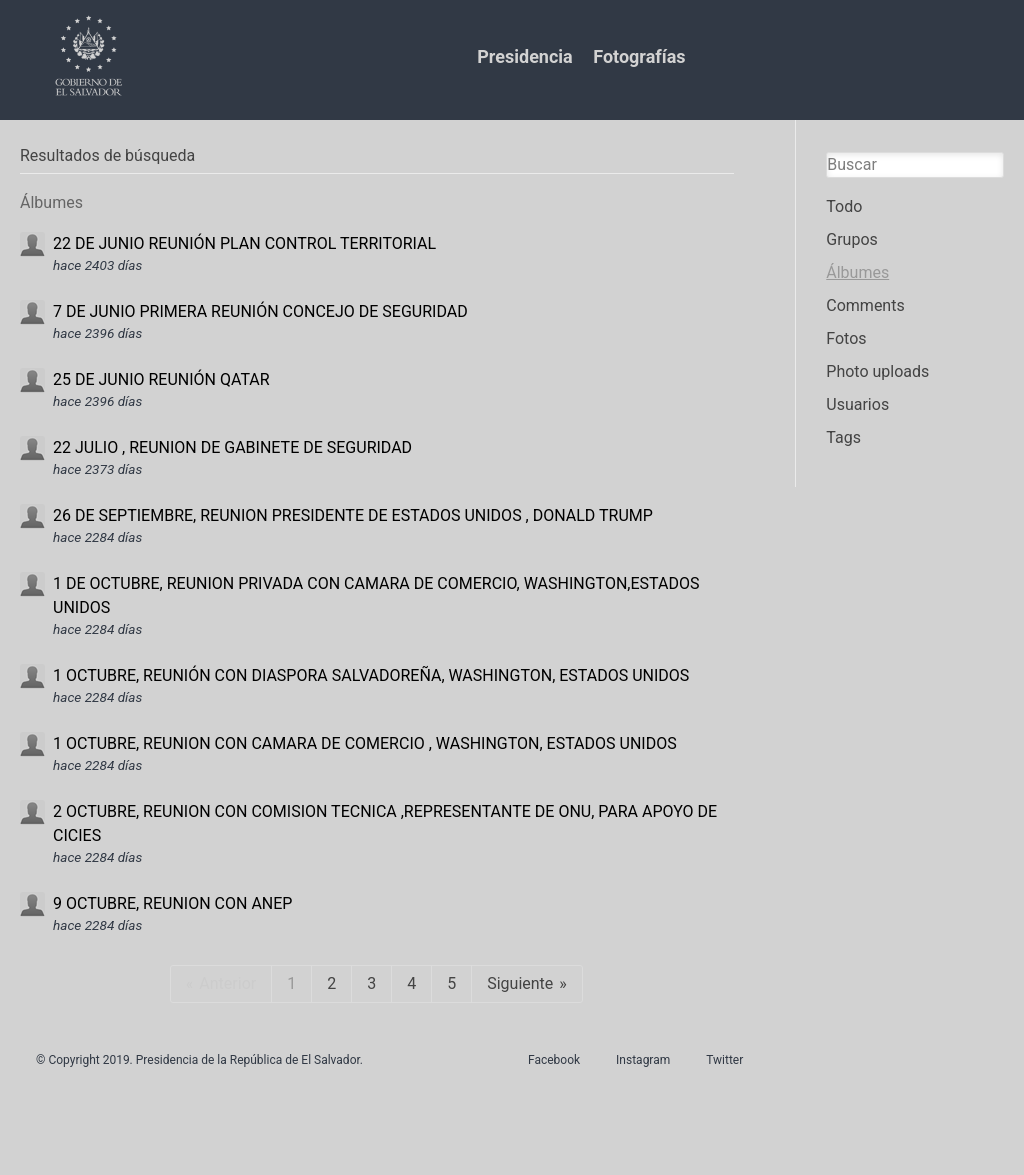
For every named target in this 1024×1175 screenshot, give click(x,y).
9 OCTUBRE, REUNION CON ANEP (172, 903)
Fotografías (639, 56)
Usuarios (857, 404)
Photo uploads (877, 371)
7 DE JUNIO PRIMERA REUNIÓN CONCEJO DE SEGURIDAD (260, 311)
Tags (843, 437)
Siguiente (520, 983)
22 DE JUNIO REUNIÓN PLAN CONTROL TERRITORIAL (244, 243)
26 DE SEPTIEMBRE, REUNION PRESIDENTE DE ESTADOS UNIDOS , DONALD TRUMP (353, 515)
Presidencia (524, 56)
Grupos (852, 239)
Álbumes (857, 272)
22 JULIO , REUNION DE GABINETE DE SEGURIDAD (232, 447)
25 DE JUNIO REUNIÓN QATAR (161, 379)
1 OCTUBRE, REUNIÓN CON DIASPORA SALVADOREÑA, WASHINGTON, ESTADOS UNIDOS (371, 675)
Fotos (846, 338)
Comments (865, 305)
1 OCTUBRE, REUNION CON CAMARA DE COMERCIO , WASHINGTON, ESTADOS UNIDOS (365, 743)
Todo (844, 206)
